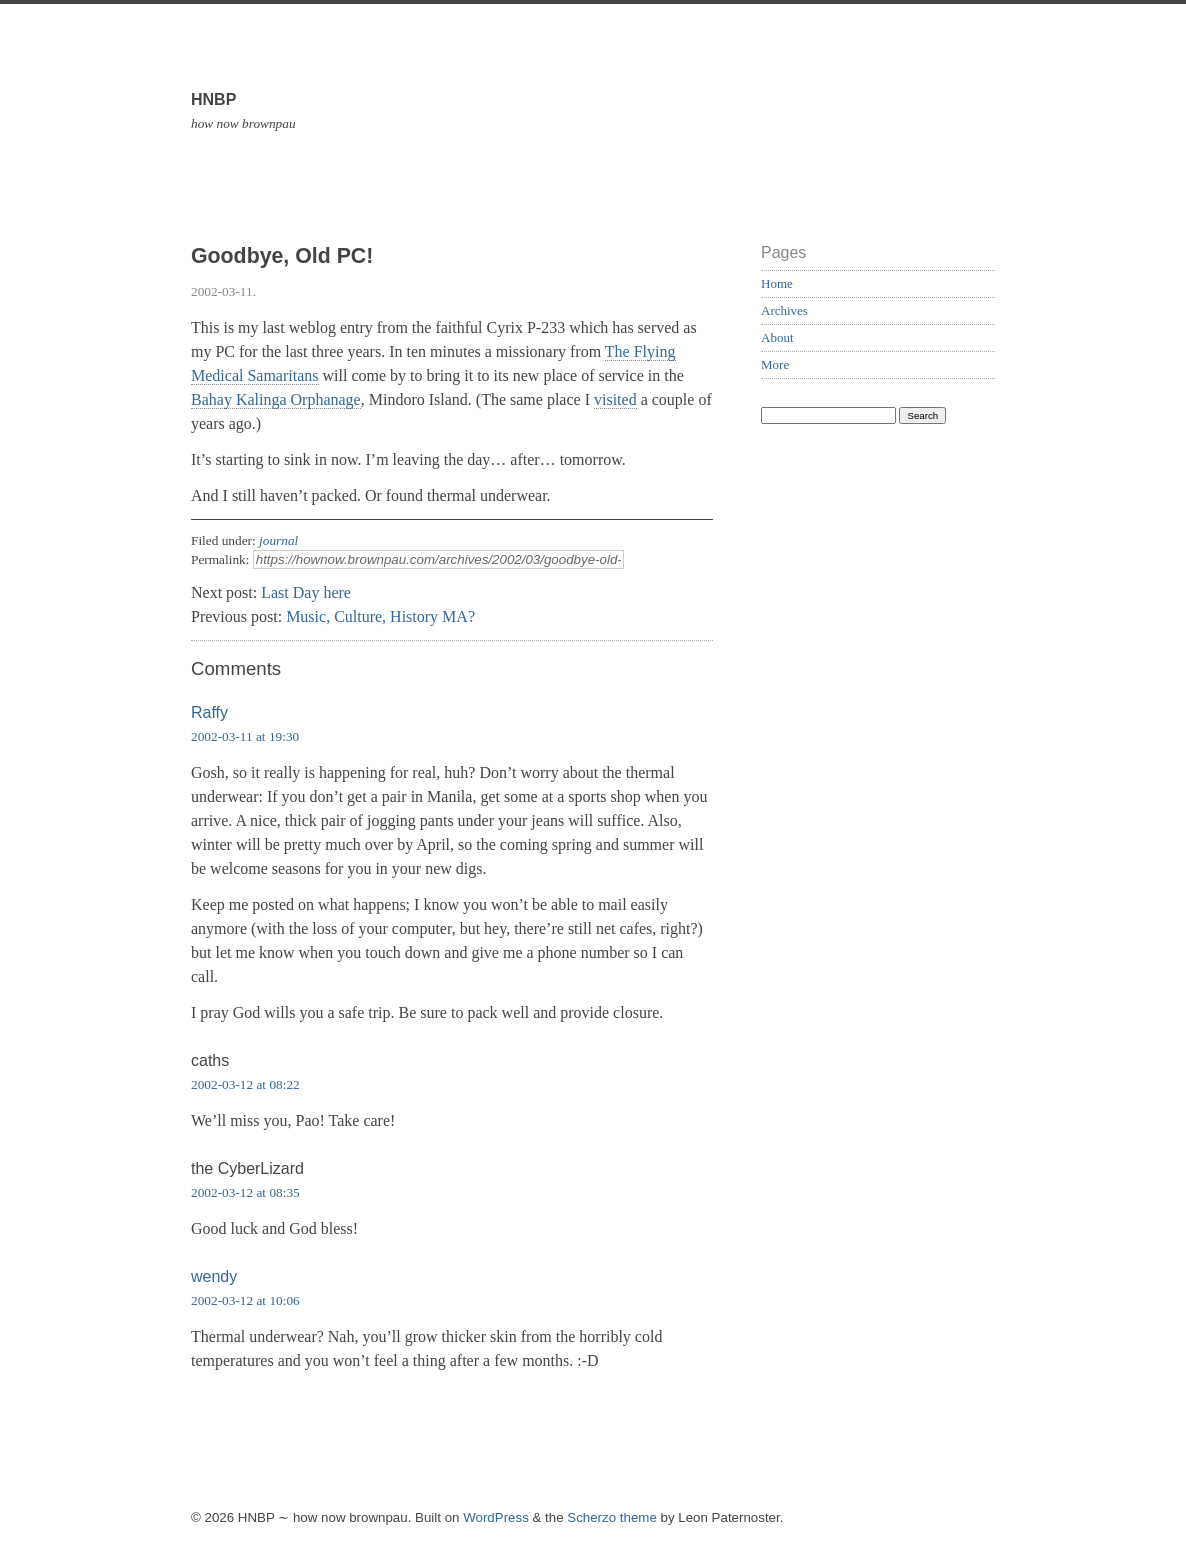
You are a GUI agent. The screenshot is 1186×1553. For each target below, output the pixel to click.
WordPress (496, 1517)
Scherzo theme (612, 1517)
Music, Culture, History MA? (380, 616)
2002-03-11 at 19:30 (245, 736)
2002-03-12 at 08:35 (245, 1192)
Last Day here (306, 592)
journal (278, 540)
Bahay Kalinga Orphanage (276, 399)
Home (777, 283)
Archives (784, 310)
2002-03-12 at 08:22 (245, 1084)
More (775, 364)
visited (615, 399)
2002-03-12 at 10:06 (245, 1300)
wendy (214, 1276)
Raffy (209, 712)
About (777, 337)
